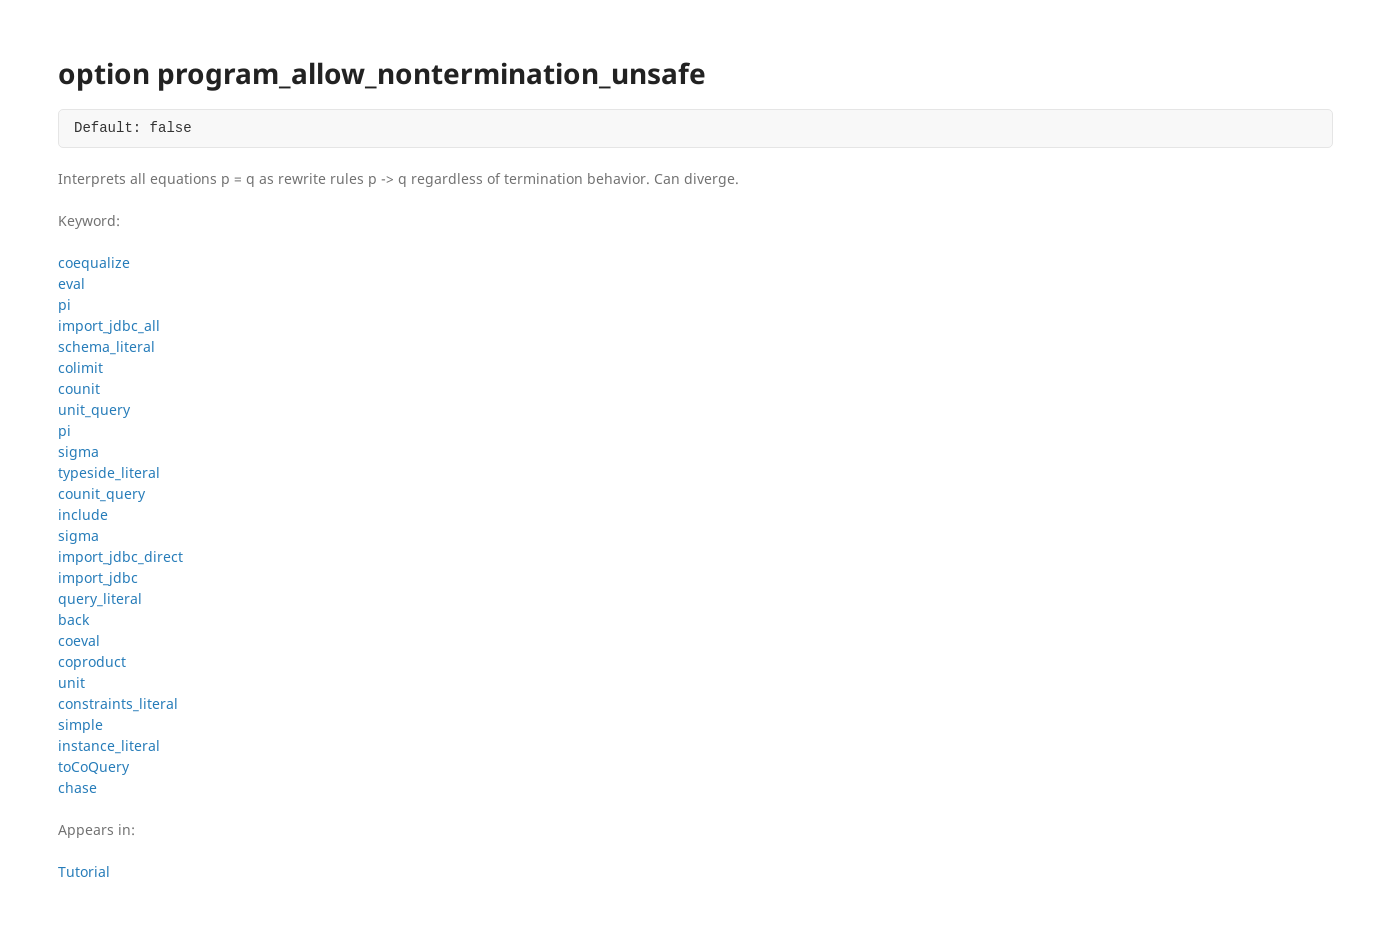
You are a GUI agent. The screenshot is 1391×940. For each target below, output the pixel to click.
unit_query (94, 409)
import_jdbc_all (109, 325)
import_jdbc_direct (120, 556)
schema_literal (106, 346)
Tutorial (84, 871)
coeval (79, 640)
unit (71, 682)
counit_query (101, 493)
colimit (80, 367)
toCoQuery (93, 766)
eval (71, 283)
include (83, 514)
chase (77, 787)
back (73, 619)
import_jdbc (98, 577)
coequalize (94, 262)
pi (64, 304)
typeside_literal (109, 472)
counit (79, 388)
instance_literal (109, 745)
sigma (78, 451)
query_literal (100, 598)
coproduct (92, 661)
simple (80, 724)
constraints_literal (118, 703)
